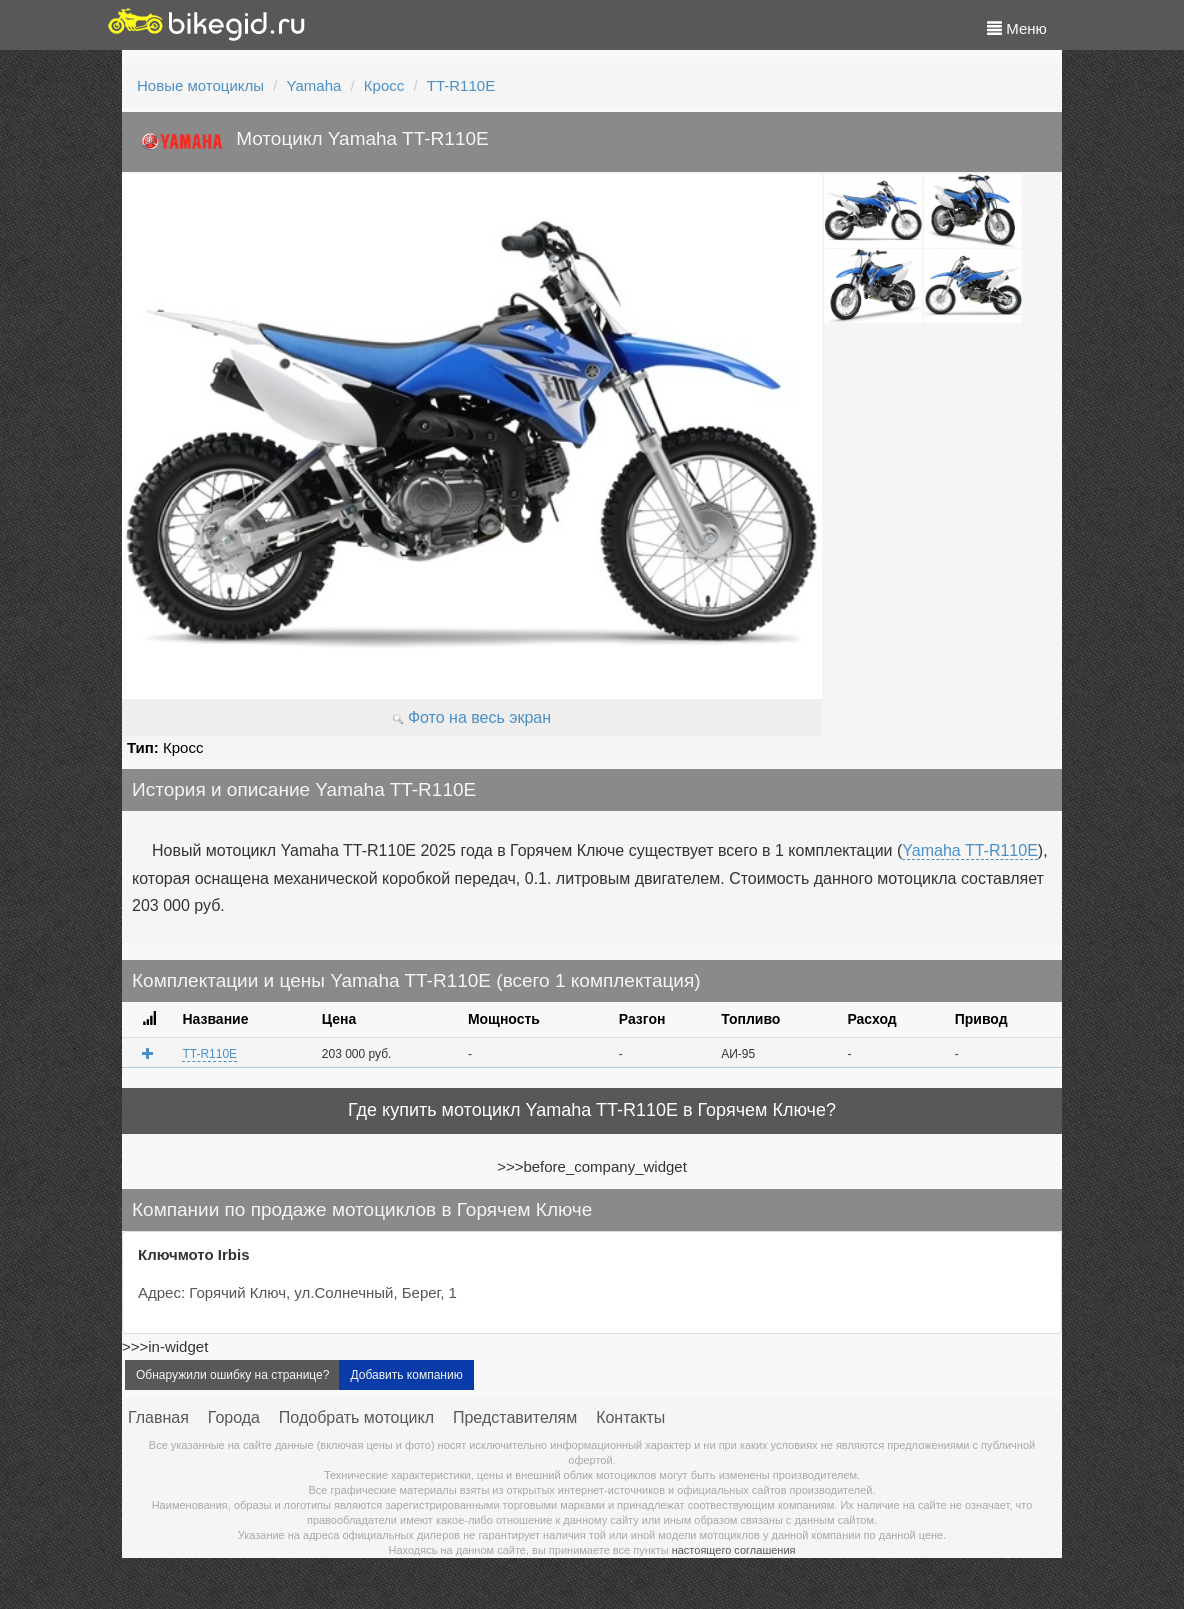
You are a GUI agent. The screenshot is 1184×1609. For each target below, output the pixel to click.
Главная (158, 1417)
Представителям (515, 1417)
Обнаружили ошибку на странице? (232, 1375)
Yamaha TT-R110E (969, 850)
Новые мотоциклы (200, 85)
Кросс (384, 85)
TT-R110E (461, 85)
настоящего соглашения (734, 1550)
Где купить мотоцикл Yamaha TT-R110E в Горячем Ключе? (592, 1110)
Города (234, 1417)
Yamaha (314, 85)
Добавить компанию (406, 1375)
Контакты (630, 1417)
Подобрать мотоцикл (356, 1417)
